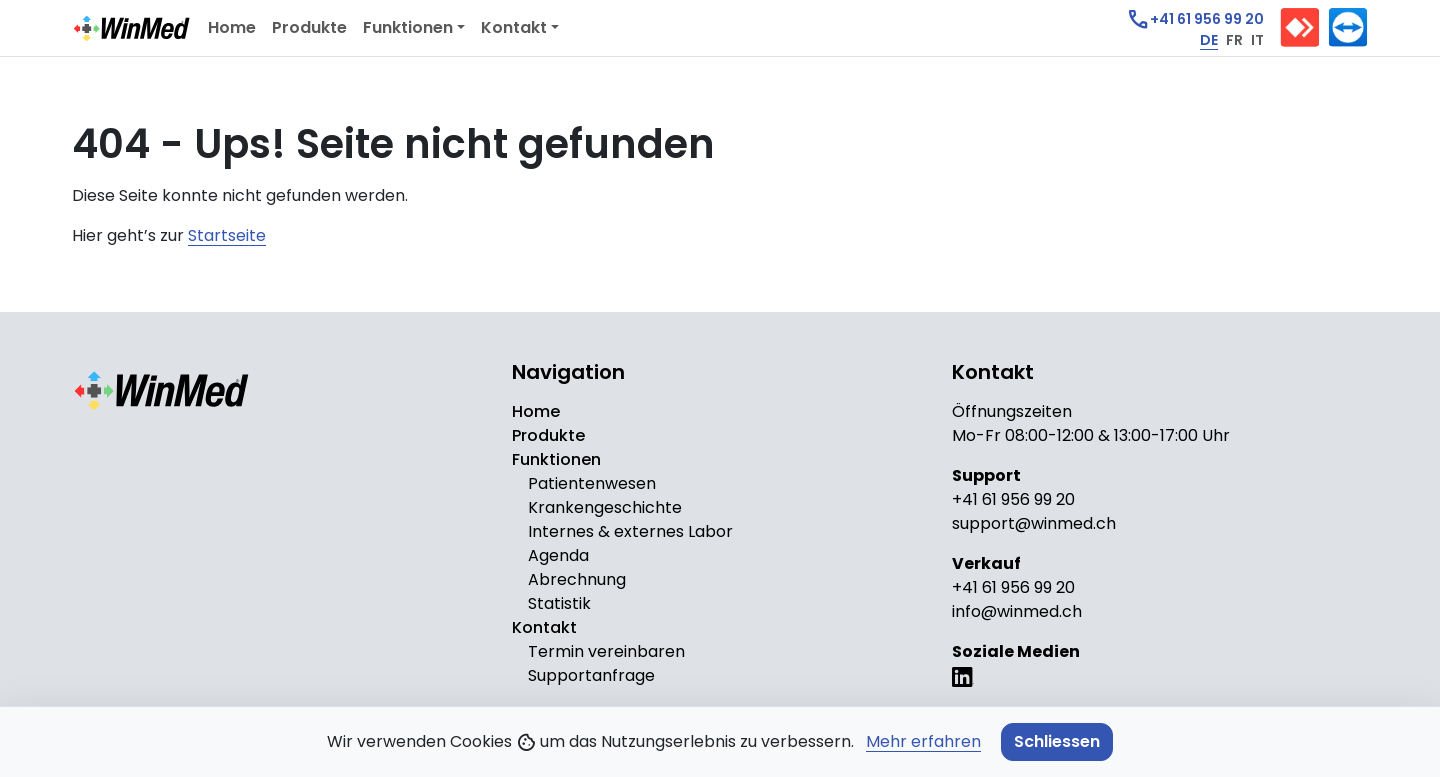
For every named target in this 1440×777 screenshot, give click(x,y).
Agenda (558, 555)
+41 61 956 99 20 (1013, 499)
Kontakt (514, 27)
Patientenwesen (592, 483)
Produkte (309, 27)
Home (232, 27)
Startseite (227, 235)
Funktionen (408, 27)
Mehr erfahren (923, 741)
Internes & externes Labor (630, 531)
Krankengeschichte (605, 507)
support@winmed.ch (1034, 523)
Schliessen (1057, 741)
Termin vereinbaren (606, 651)
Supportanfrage (591, 675)
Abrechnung (577, 579)
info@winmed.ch (1017, 611)
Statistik (559, 603)
